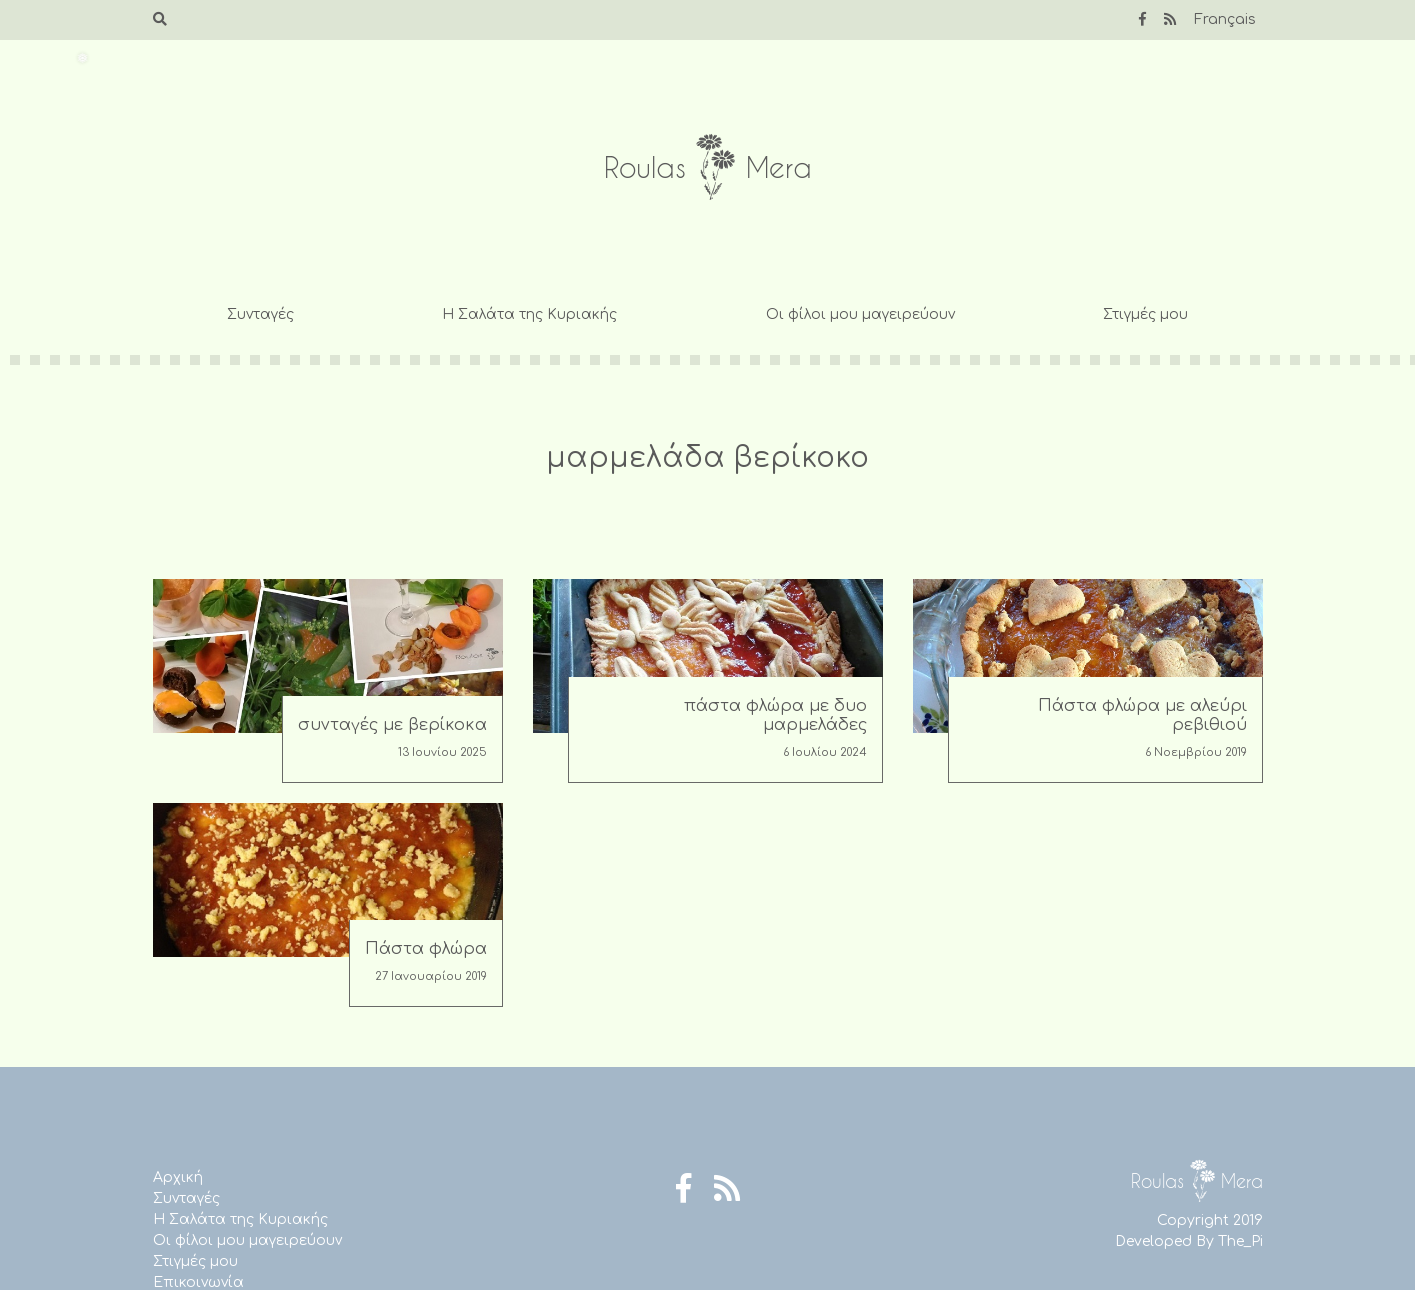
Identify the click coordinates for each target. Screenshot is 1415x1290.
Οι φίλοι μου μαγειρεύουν (860, 314)
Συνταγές (260, 314)
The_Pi (1240, 1241)
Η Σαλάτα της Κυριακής (529, 314)
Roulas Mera (708, 167)
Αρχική (178, 1177)
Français (1225, 19)
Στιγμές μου (1145, 314)
